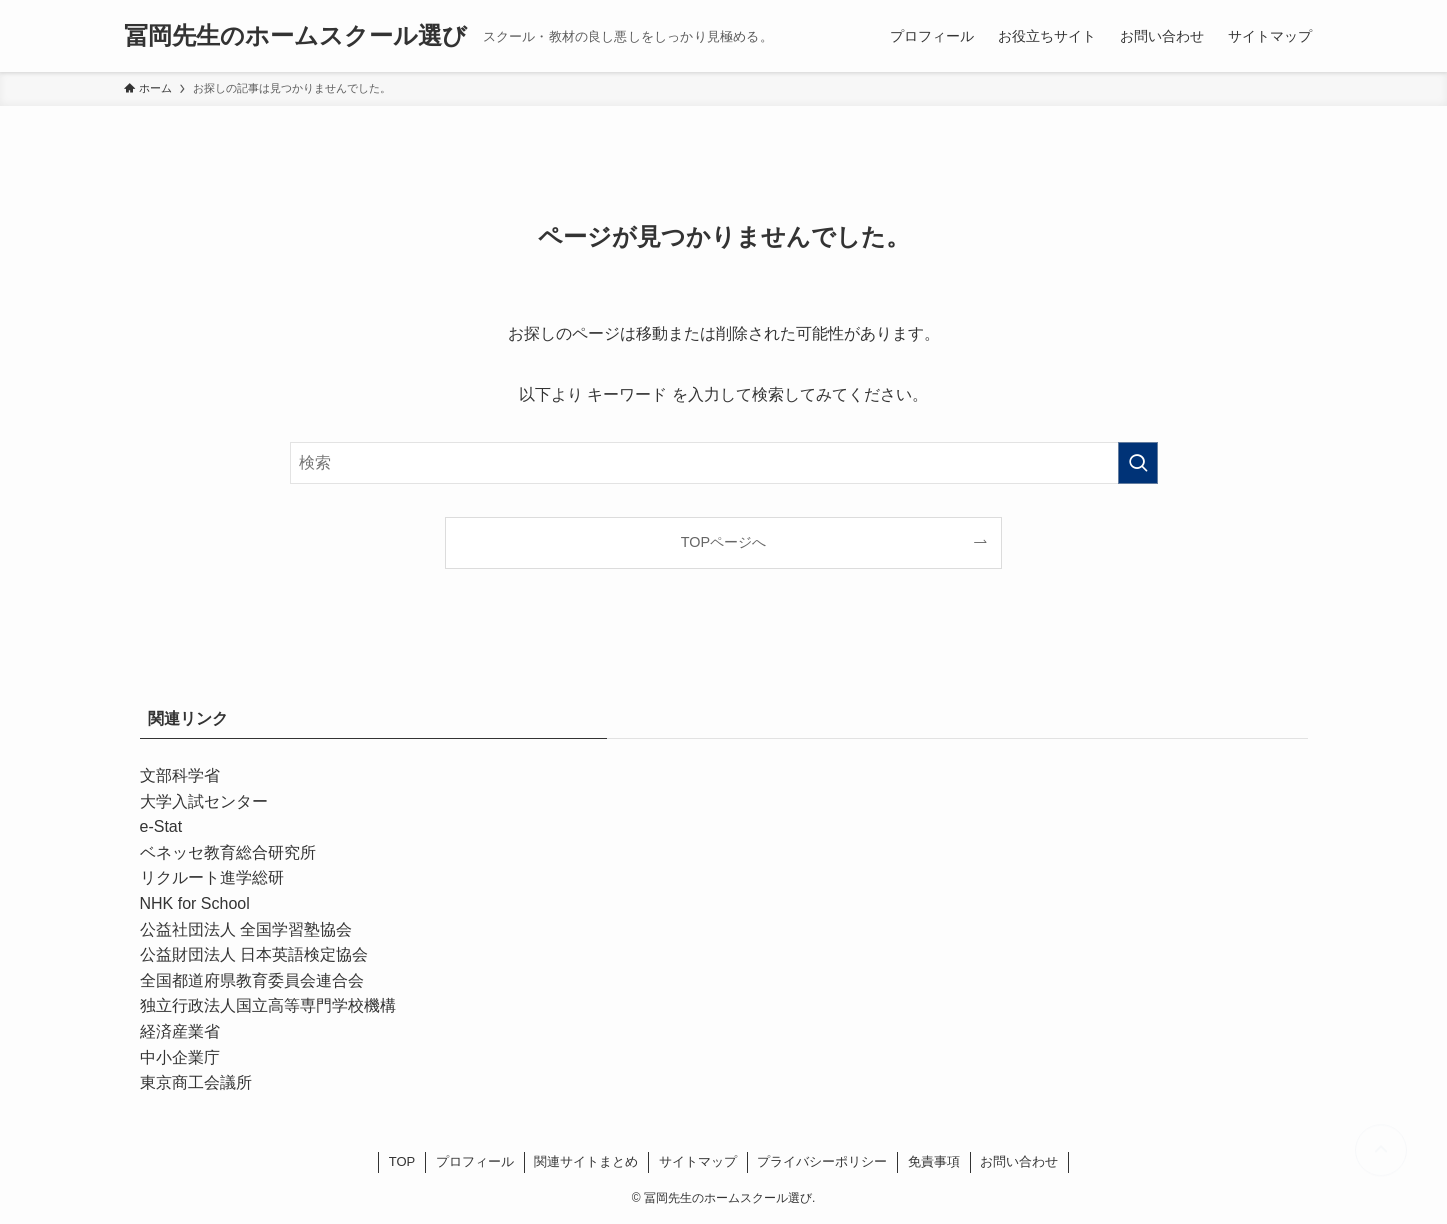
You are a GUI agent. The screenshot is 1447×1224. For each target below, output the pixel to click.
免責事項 (934, 1161)
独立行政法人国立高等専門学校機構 (268, 1005)
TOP (402, 1161)
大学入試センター (204, 801)
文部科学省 (180, 775)
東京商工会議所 (196, 1082)
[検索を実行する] (1138, 463)
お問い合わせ (1019, 1161)
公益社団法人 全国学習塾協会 (246, 929)
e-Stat (161, 826)
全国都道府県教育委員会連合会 (252, 980)
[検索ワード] (724, 463)
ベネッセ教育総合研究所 (228, 852)
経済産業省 (180, 1031)
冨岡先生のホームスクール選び (295, 36)
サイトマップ (698, 1161)
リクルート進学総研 (212, 877)
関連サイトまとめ (586, 1161)
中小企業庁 (180, 1057)
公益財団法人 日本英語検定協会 (254, 954)
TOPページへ (723, 542)
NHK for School (195, 903)
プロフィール (475, 1161)
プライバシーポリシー (822, 1161)
